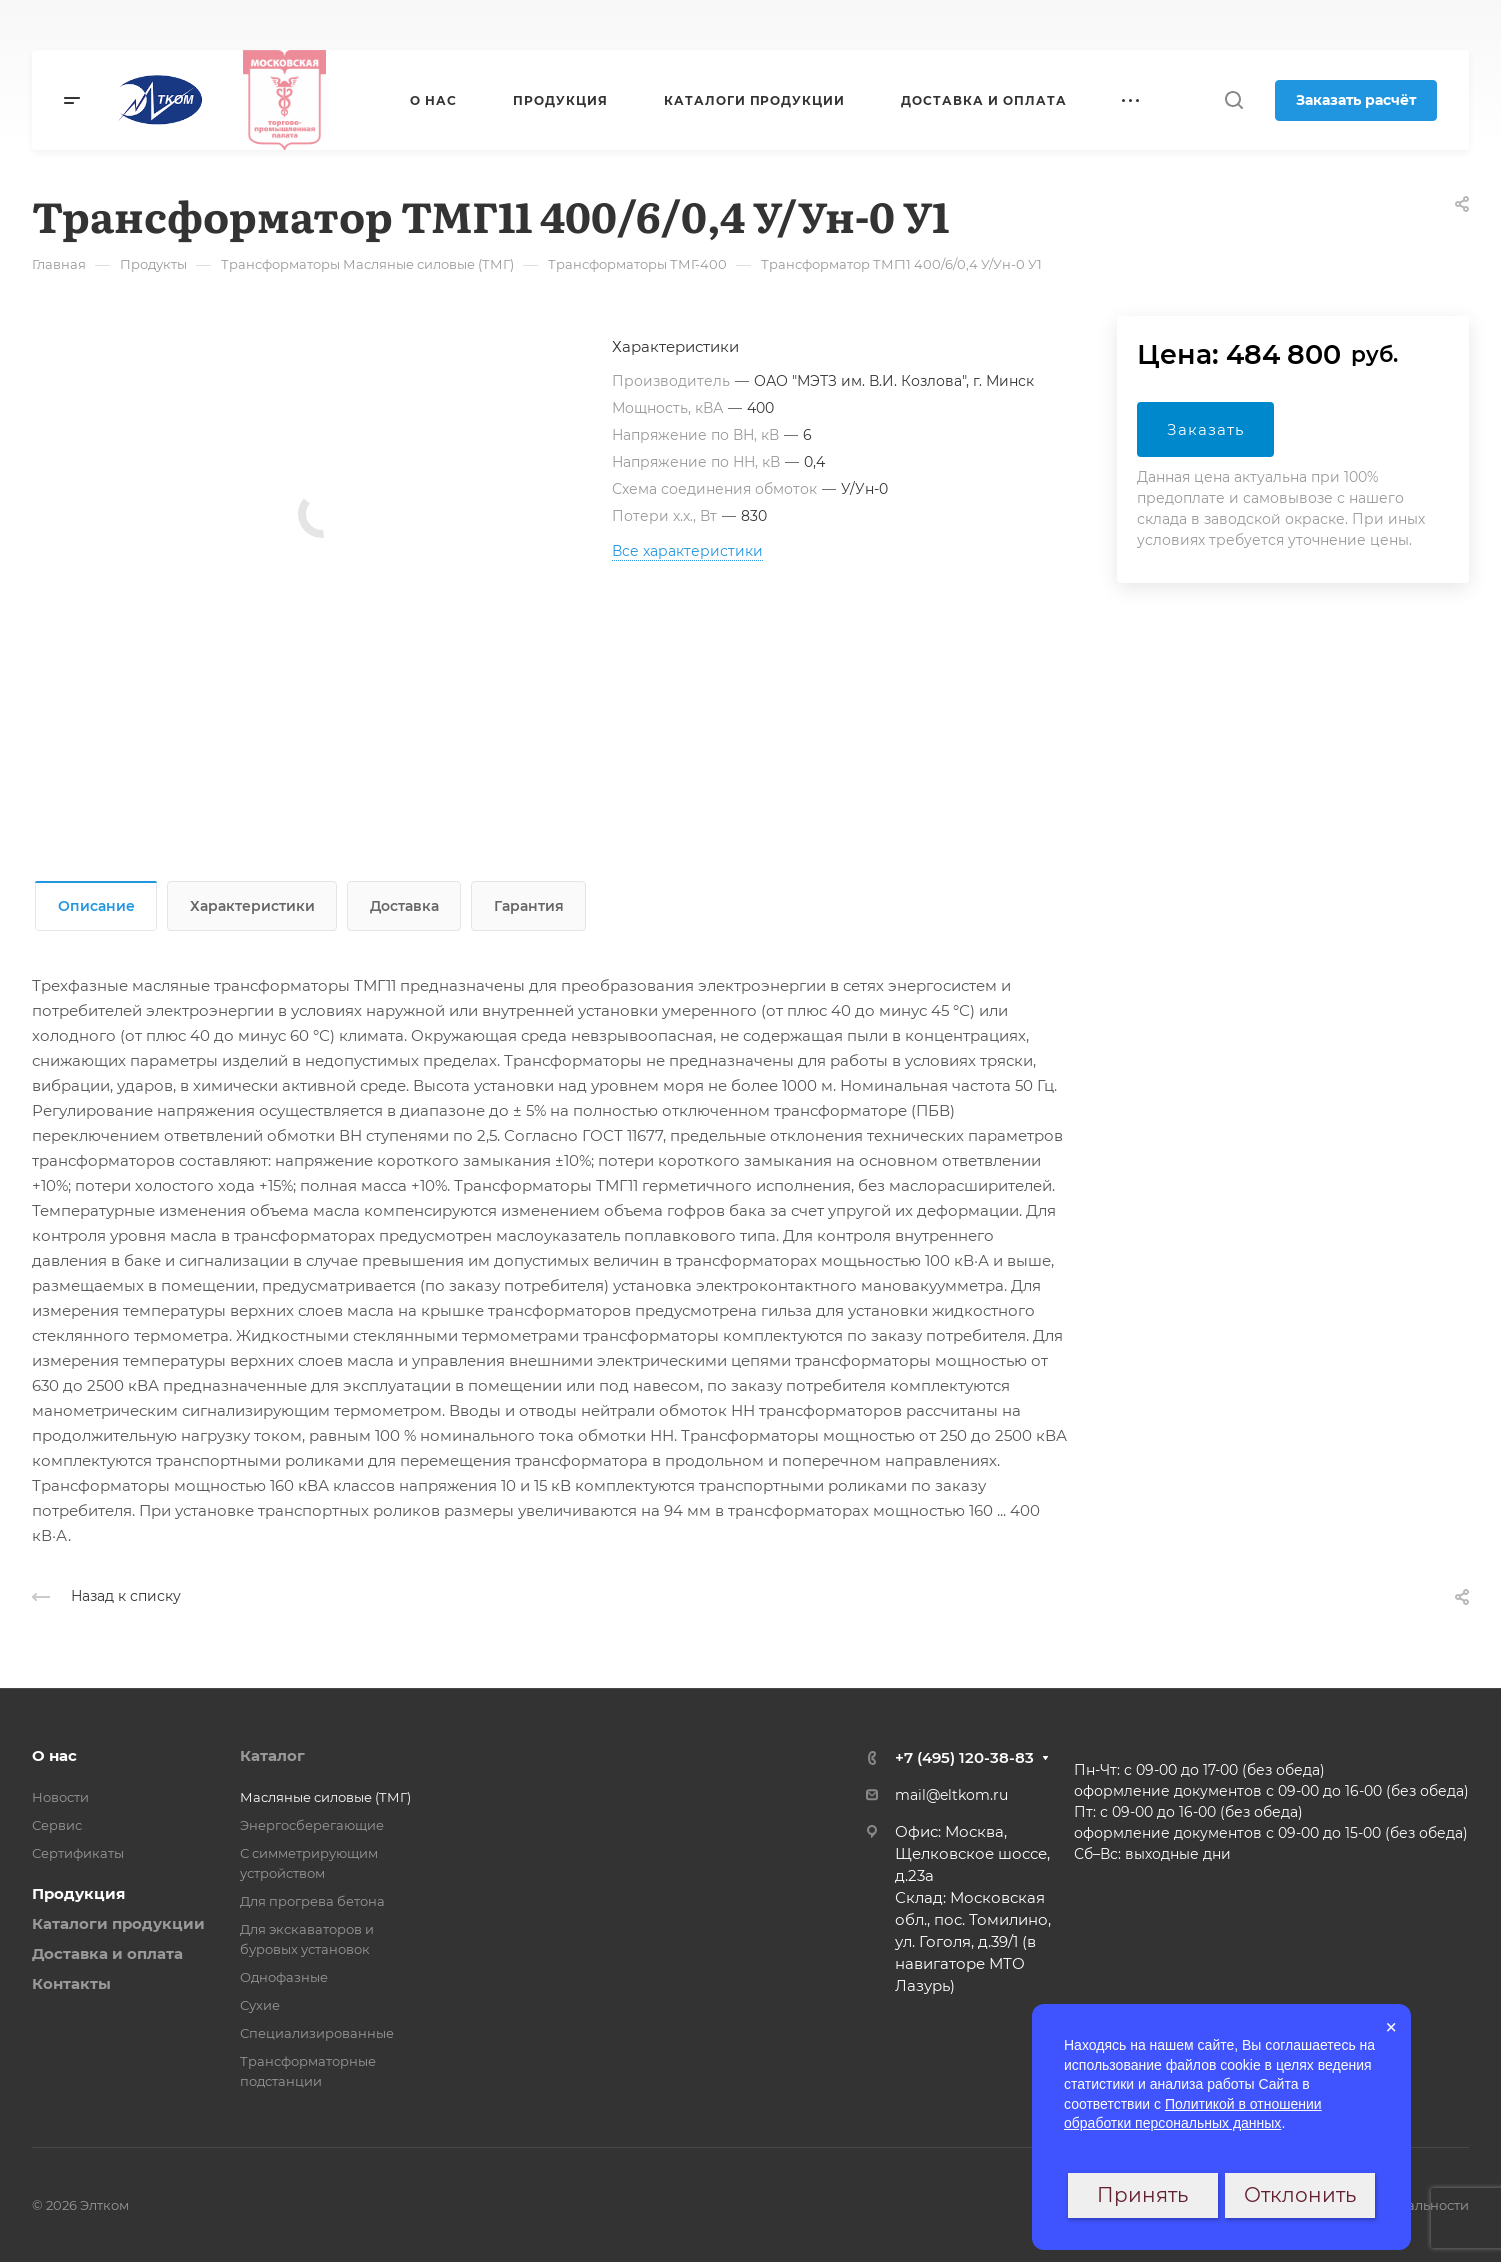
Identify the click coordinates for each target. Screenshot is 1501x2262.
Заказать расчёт (1356, 100)
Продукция (78, 1893)
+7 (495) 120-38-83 (964, 1757)
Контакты (71, 1983)
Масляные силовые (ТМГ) (325, 1797)
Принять (1142, 2195)
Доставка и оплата (107, 1953)
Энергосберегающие (312, 1825)
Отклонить (1300, 2195)
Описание (96, 906)
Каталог (272, 1755)
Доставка (404, 906)
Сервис (57, 1825)
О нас (54, 1755)
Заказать (1205, 429)
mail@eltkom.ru (951, 1795)
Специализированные (317, 2033)
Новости (60, 1797)
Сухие (260, 2005)
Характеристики (252, 906)
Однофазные (284, 1977)
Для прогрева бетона (312, 1901)
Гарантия (529, 906)
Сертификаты (78, 1853)
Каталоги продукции (118, 1923)
